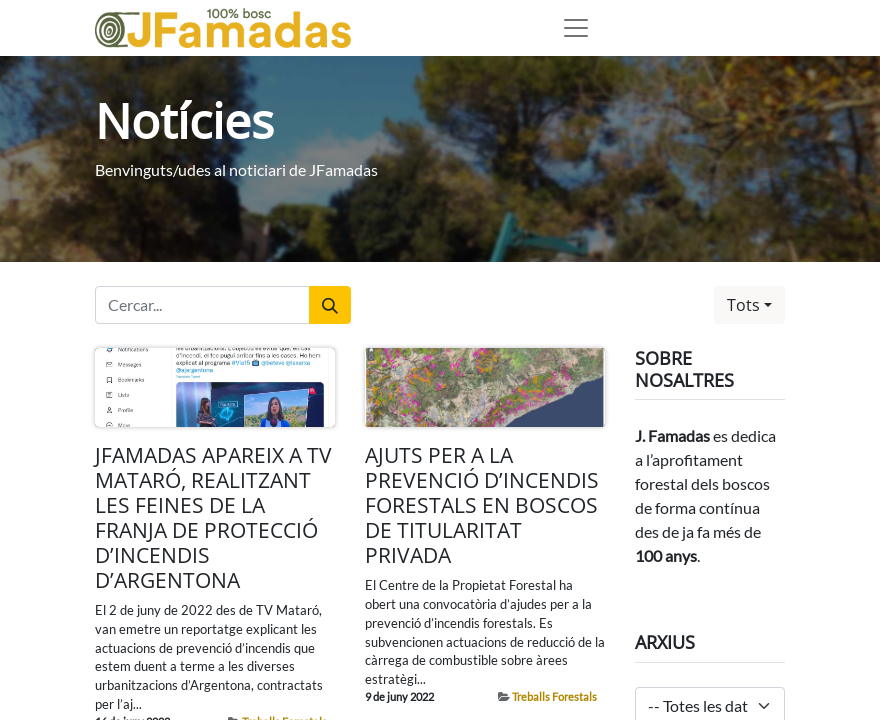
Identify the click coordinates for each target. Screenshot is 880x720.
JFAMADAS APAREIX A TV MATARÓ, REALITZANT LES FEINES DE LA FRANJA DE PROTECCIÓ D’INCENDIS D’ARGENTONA (213, 517)
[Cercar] (330, 305)
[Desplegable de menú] (576, 28)
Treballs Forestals (554, 696)
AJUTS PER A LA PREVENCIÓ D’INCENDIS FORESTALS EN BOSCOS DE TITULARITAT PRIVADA (482, 505)
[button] (749, 305)
